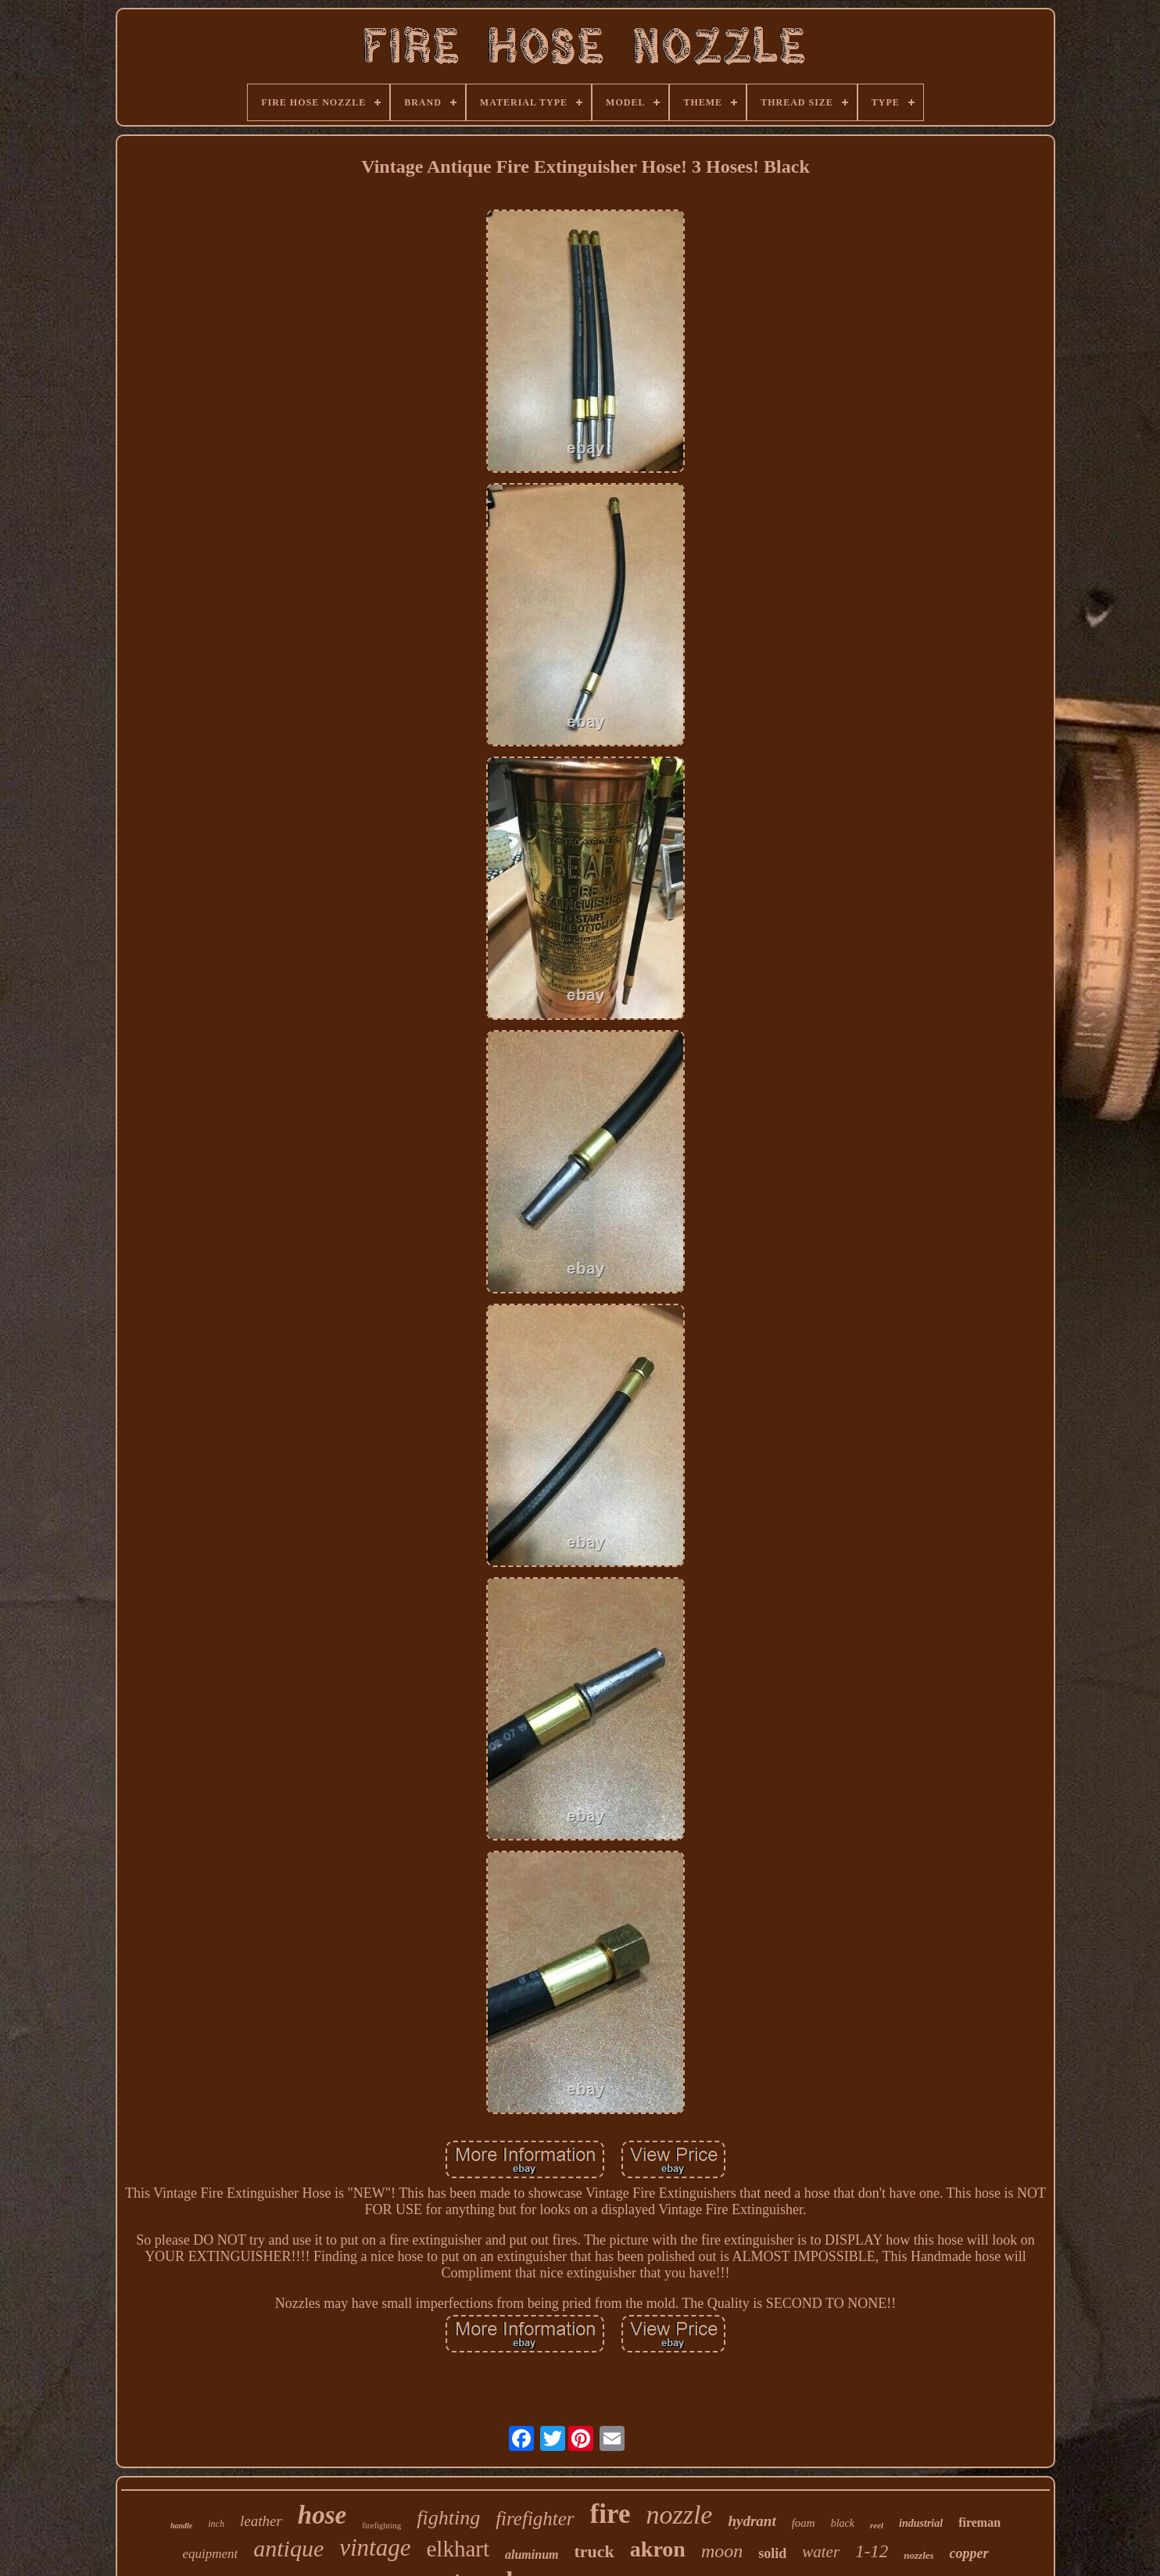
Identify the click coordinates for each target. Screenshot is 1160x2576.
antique (288, 2548)
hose (322, 2515)
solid (772, 2553)
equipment (210, 2553)
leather (261, 2521)
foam (803, 2523)
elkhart (458, 2548)
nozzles (918, 2555)
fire (610, 2514)
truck (594, 2551)
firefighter (535, 2518)
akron (658, 2549)
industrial (921, 2523)
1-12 (871, 2551)
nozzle (679, 2514)
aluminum (531, 2554)
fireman (979, 2522)
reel (876, 2525)
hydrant (751, 2521)
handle (181, 2525)
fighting (448, 2517)
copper (969, 2553)
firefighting (381, 2525)
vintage (374, 2547)
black (842, 2523)
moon (722, 2551)
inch (216, 2523)
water (821, 2551)
